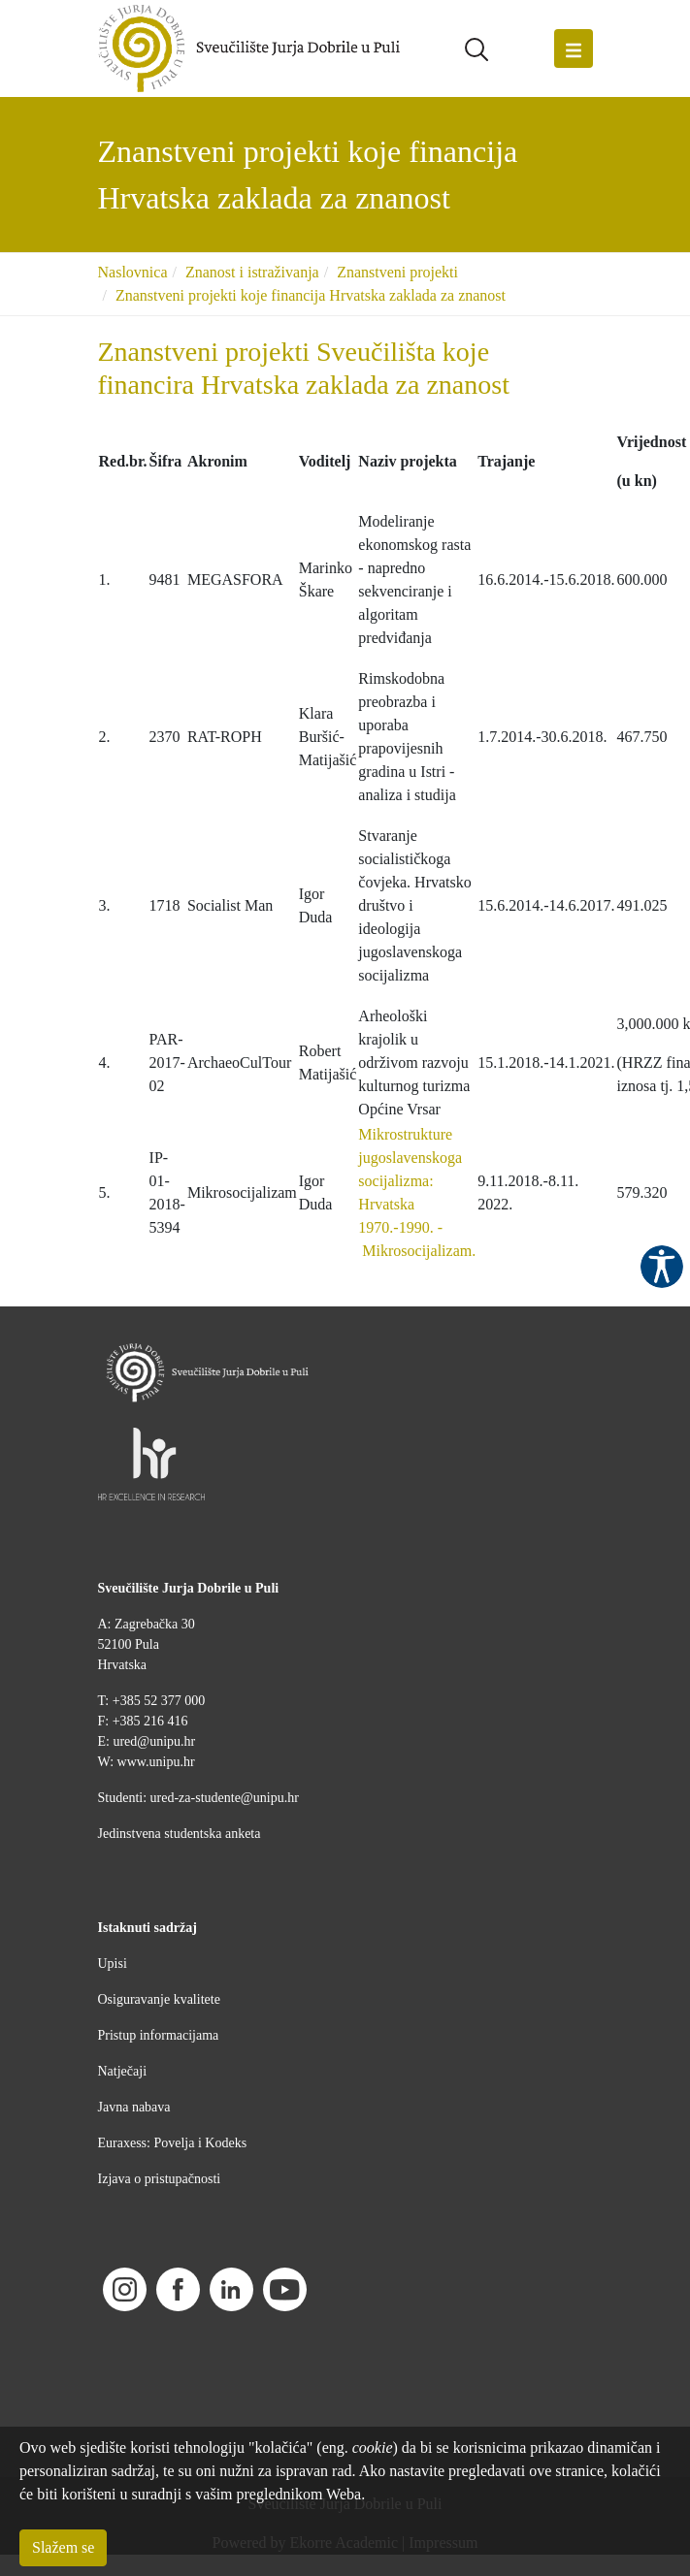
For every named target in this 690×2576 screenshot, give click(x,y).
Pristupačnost (662, 1266)
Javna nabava (134, 2107)
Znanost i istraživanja (252, 272)
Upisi (112, 1963)
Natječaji (123, 2071)
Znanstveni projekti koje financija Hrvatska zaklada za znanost (310, 295)
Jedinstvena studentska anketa (179, 1833)
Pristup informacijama (158, 2035)
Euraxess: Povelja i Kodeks (172, 2143)
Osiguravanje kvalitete (159, 1999)
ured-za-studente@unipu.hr (224, 1797)
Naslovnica (133, 272)
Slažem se (63, 2547)
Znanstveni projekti (397, 272)
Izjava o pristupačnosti (159, 2179)
